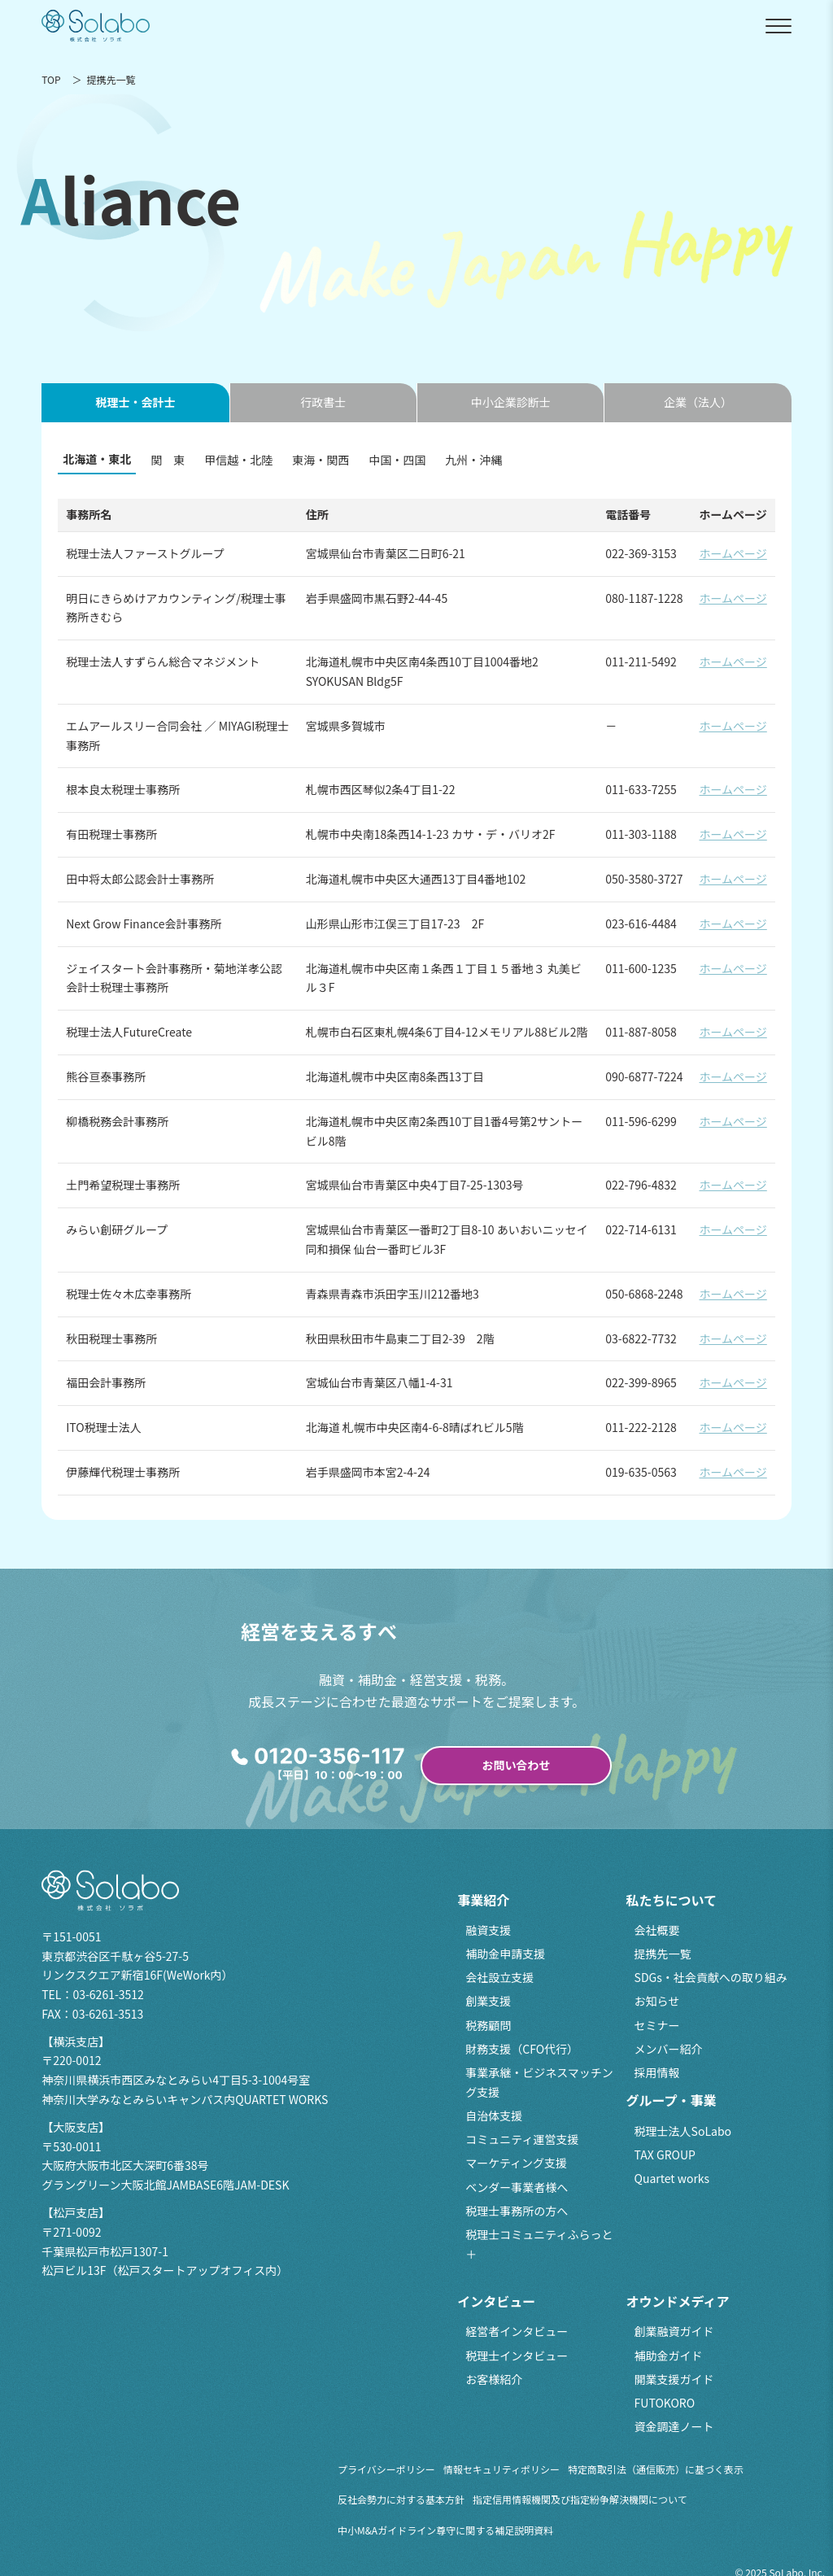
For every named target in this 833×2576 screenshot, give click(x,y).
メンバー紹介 (669, 2049)
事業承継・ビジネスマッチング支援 (539, 2082)
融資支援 (488, 1930)
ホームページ (732, 553)
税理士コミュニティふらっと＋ (539, 2244)
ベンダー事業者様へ (516, 2187)
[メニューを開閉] (778, 26)
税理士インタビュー (516, 2355)
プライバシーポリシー (386, 2469)
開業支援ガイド (674, 2379)
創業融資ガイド (674, 2331)
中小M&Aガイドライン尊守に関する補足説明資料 (445, 2530)
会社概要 (657, 1930)
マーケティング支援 (516, 2163)
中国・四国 (397, 460)
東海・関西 (320, 460)
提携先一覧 (663, 1953)
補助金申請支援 (505, 1953)
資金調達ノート (674, 2426)
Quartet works (672, 2178)
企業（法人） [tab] (698, 402)
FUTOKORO (665, 2403)
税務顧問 (488, 2025)
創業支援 (488, 2001)
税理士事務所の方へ (516, 2211)
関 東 (167, 460)
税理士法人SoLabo (683, 2131)
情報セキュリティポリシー (501, 2469)
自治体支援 (493, 2115)
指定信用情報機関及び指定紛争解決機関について (580, 2499)
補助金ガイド (669, 2355)
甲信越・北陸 (238, 460)
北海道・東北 (97, 459)
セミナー (657, 2025)
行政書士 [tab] (323, 402)
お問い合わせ (516, 1765)
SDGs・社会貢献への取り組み (711, 1977)
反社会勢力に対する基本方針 (401, 2499)
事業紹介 (483, 1900)
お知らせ (657, 2001)
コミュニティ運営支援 (521, 2139)
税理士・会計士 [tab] (135, 402)
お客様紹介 (493, 2379)
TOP (50, 79)
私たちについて (671, 1900)
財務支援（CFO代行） (521, 2049)
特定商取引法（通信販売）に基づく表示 (656, 2469)
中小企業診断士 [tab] (511, 402)
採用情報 (657, 2072)
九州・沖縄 (473, 460)
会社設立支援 (499, 1977)
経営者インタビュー (516, 2331)
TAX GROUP (665, 2154)
